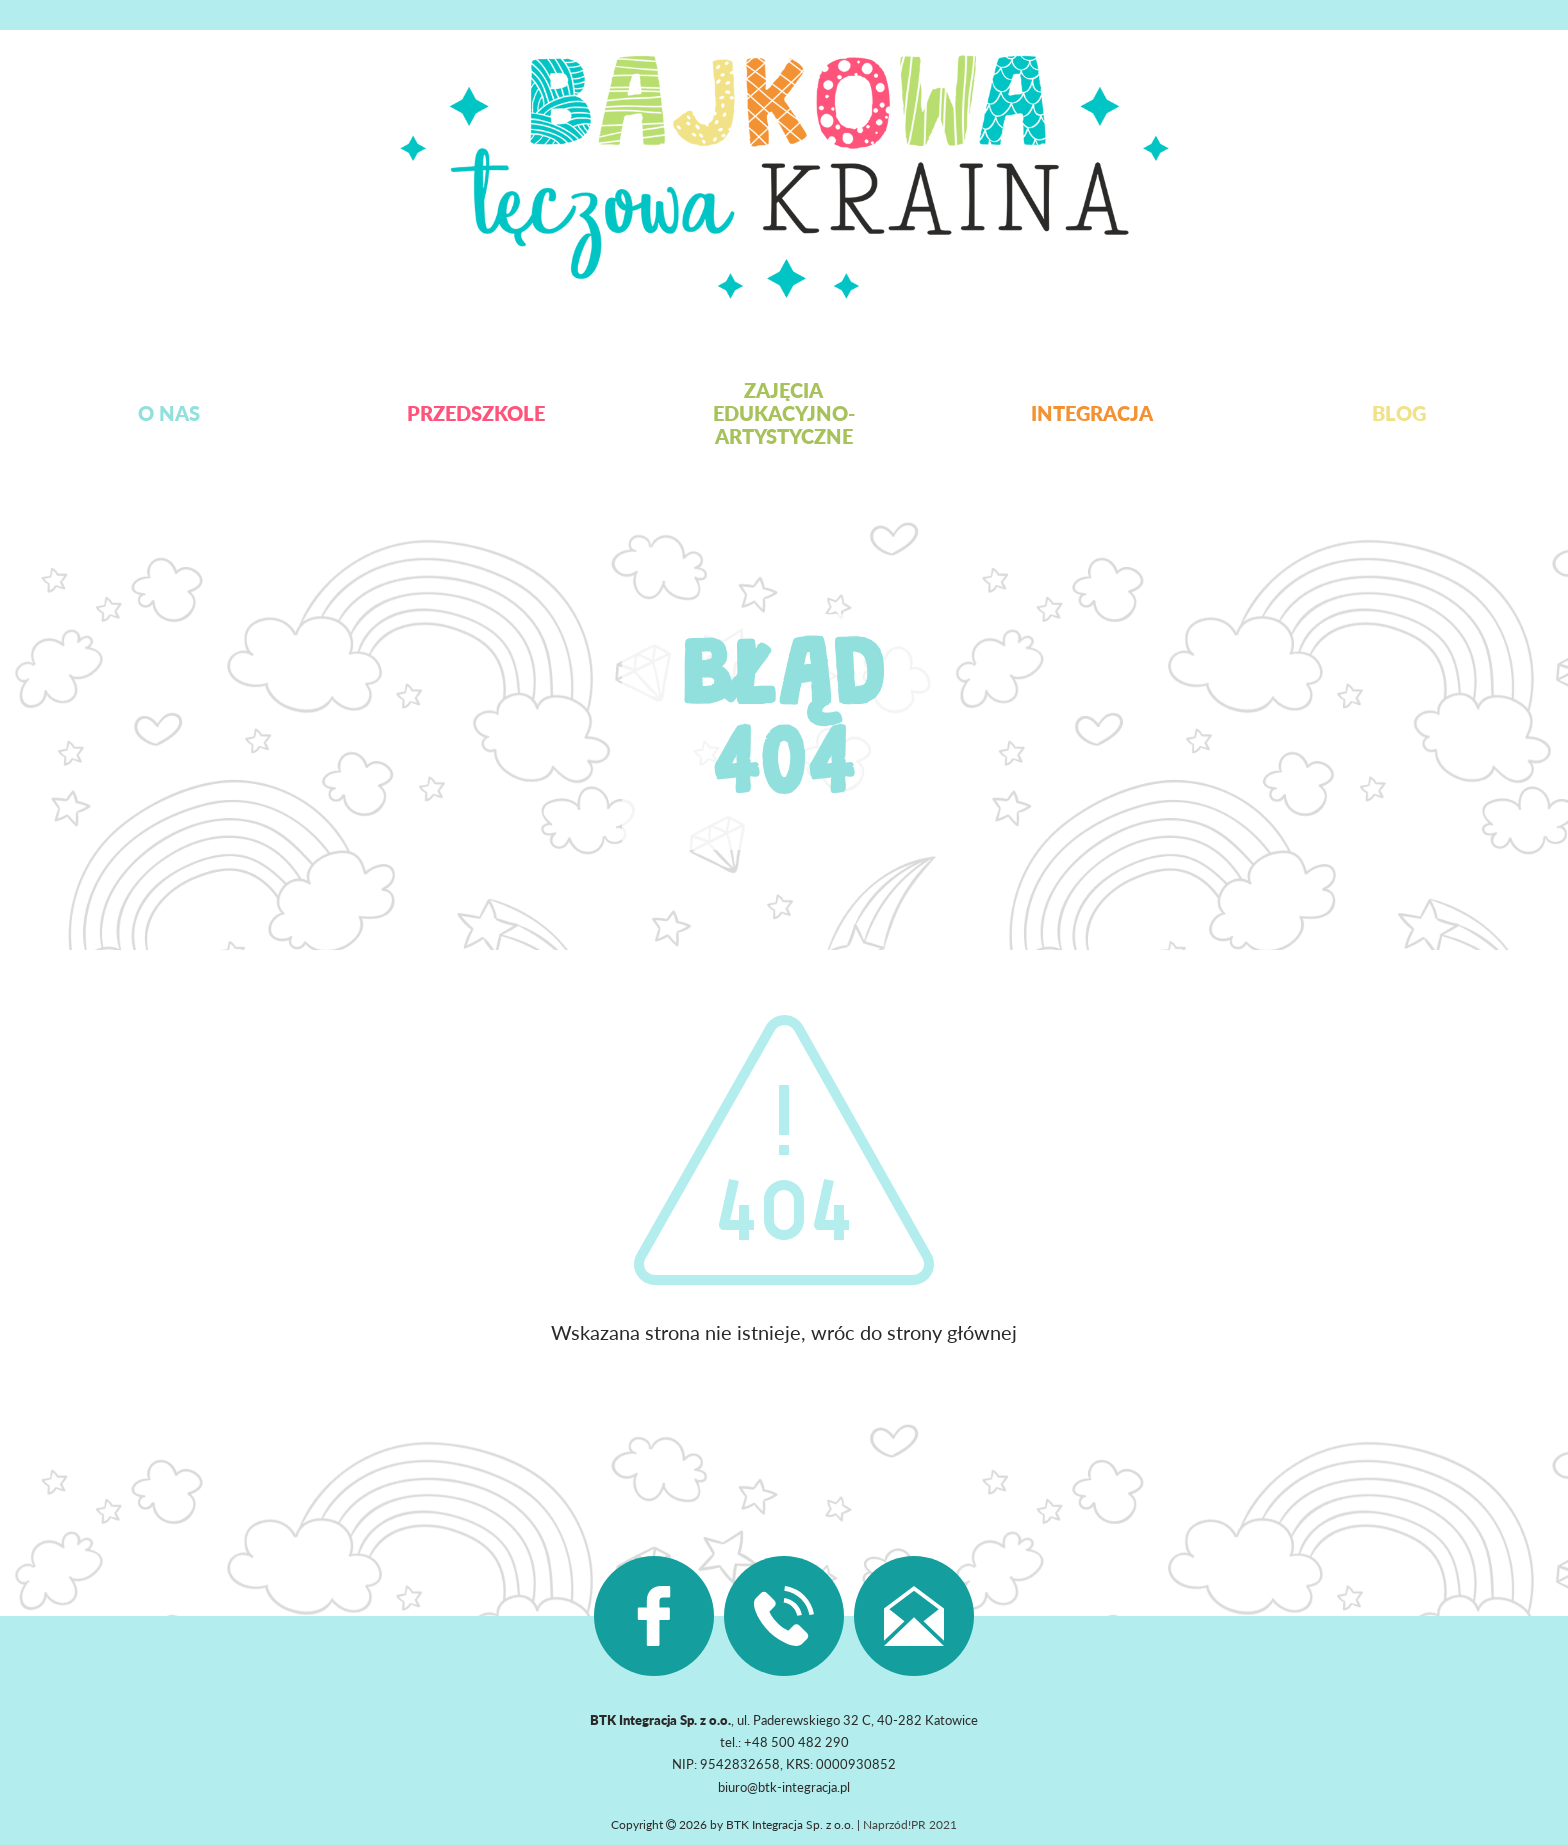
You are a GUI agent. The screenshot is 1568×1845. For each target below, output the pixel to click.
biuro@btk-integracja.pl (784, 1787)
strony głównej (952, 1332)
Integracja (1092, 413)
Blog (1399, 413)
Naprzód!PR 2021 (910, 1824)
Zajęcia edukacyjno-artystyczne (784, 413)
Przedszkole (476, 413)
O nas (169, 413)
